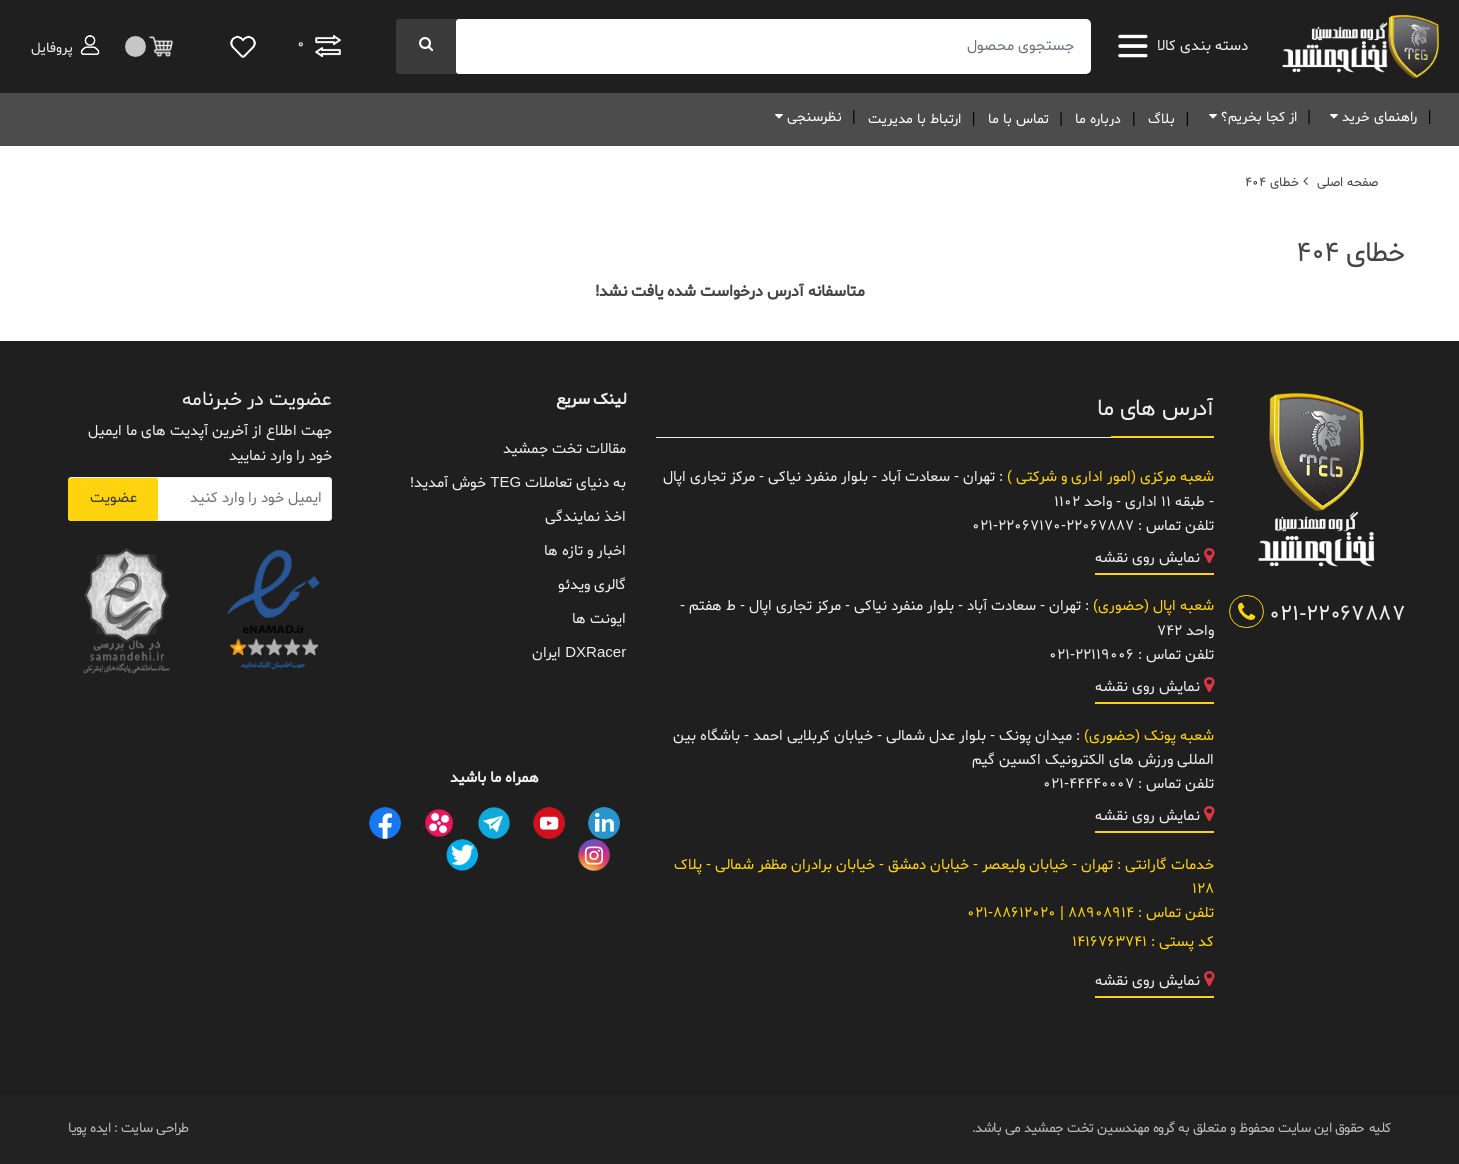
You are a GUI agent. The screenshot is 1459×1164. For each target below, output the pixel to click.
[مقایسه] (319, 46)
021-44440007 (1088, 784)
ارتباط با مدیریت (914, 119)
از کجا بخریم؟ (1249, 117)
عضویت (113, 498)
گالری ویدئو (592, 585)
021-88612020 (1011, 913)
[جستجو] (426, 46)
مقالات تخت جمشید (564, 449)
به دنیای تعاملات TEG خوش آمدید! (518, 483)
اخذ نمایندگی (585, 517)
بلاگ (1161, 119)
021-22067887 (1317, 615)
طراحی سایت (153, 1128)
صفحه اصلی (1347, 183)
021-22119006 (1091, 655)
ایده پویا (89, 1128)
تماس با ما (1018, 119)
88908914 (1099, 913)
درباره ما (1098, 119)
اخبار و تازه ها (585, 551)
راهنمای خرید (1370, 117)
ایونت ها (599, 619)
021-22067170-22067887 (1053, 526)
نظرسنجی (805, 117)
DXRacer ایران (579, 653)
